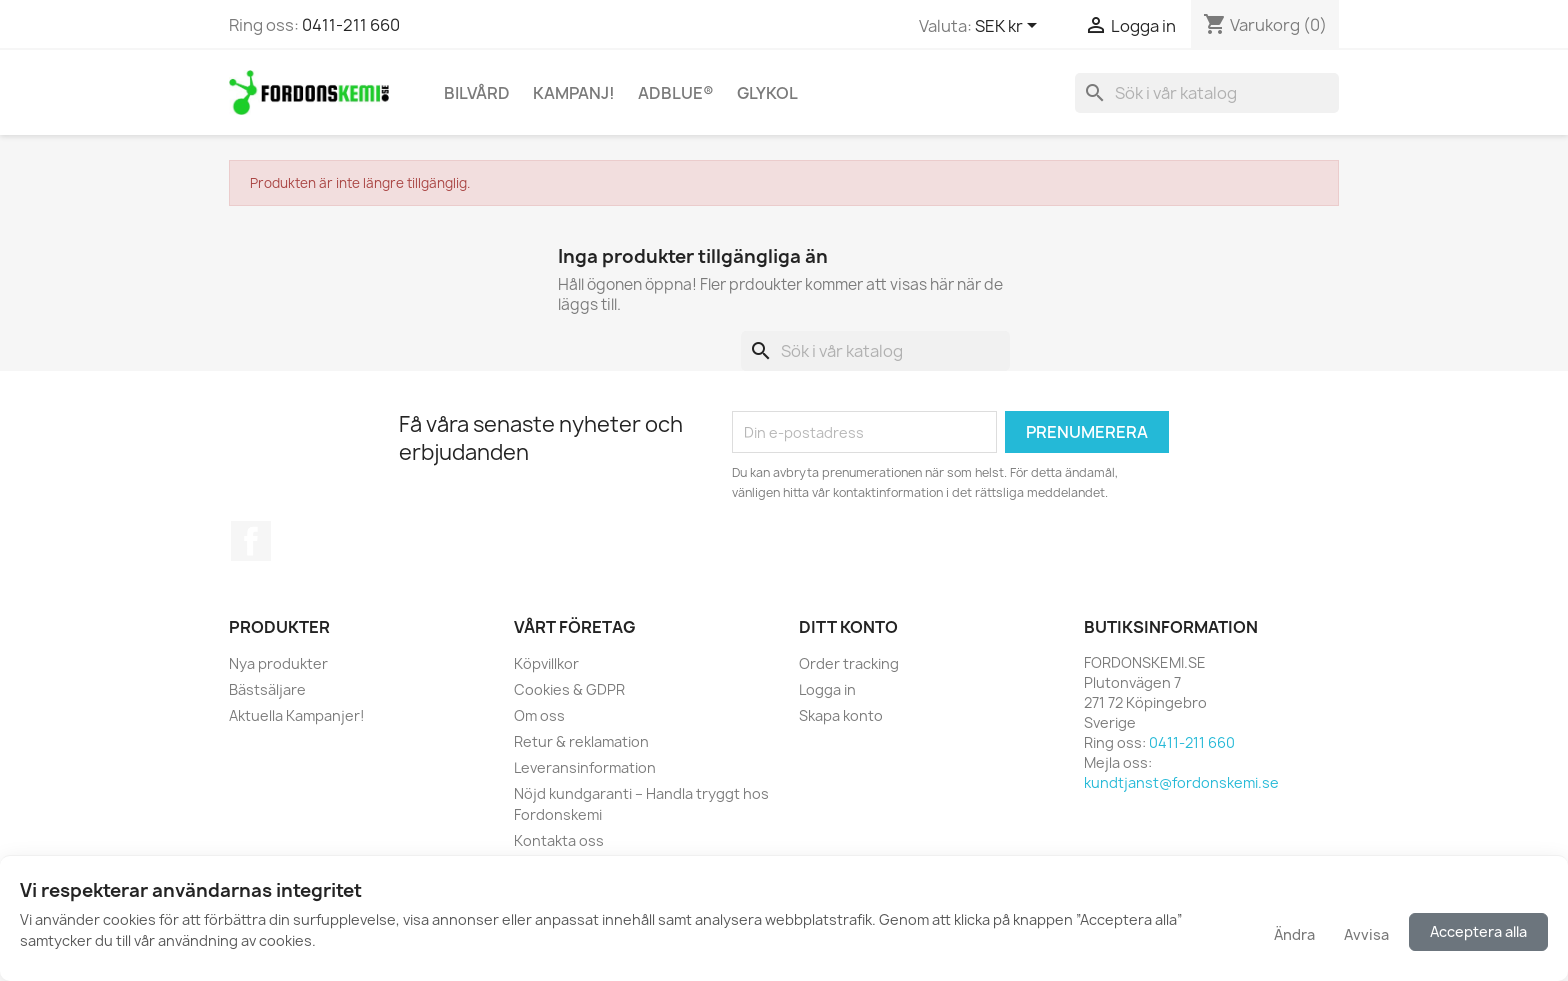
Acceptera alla (1478, 931)
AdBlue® (676, 93)
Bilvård (477, 93)
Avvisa (1366, 934)
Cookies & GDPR (569, 689)
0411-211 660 (351, 25)
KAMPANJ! (574, 93)
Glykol (767, 93)
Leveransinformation (585, 767)
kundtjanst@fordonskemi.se (1181, 782)
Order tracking (849, 663)
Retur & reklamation (581, 741)
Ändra (1293, 934)
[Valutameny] (1009, 27)
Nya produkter (278, 663)
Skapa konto (841, 715)
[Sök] (1207, 93)
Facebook (251, 541)
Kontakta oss (559, 840)
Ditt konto (848, 627)
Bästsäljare (267, 689)
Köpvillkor (546, 663)
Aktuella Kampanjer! (297, 715)
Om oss (539, 715)
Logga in (827, 689)
